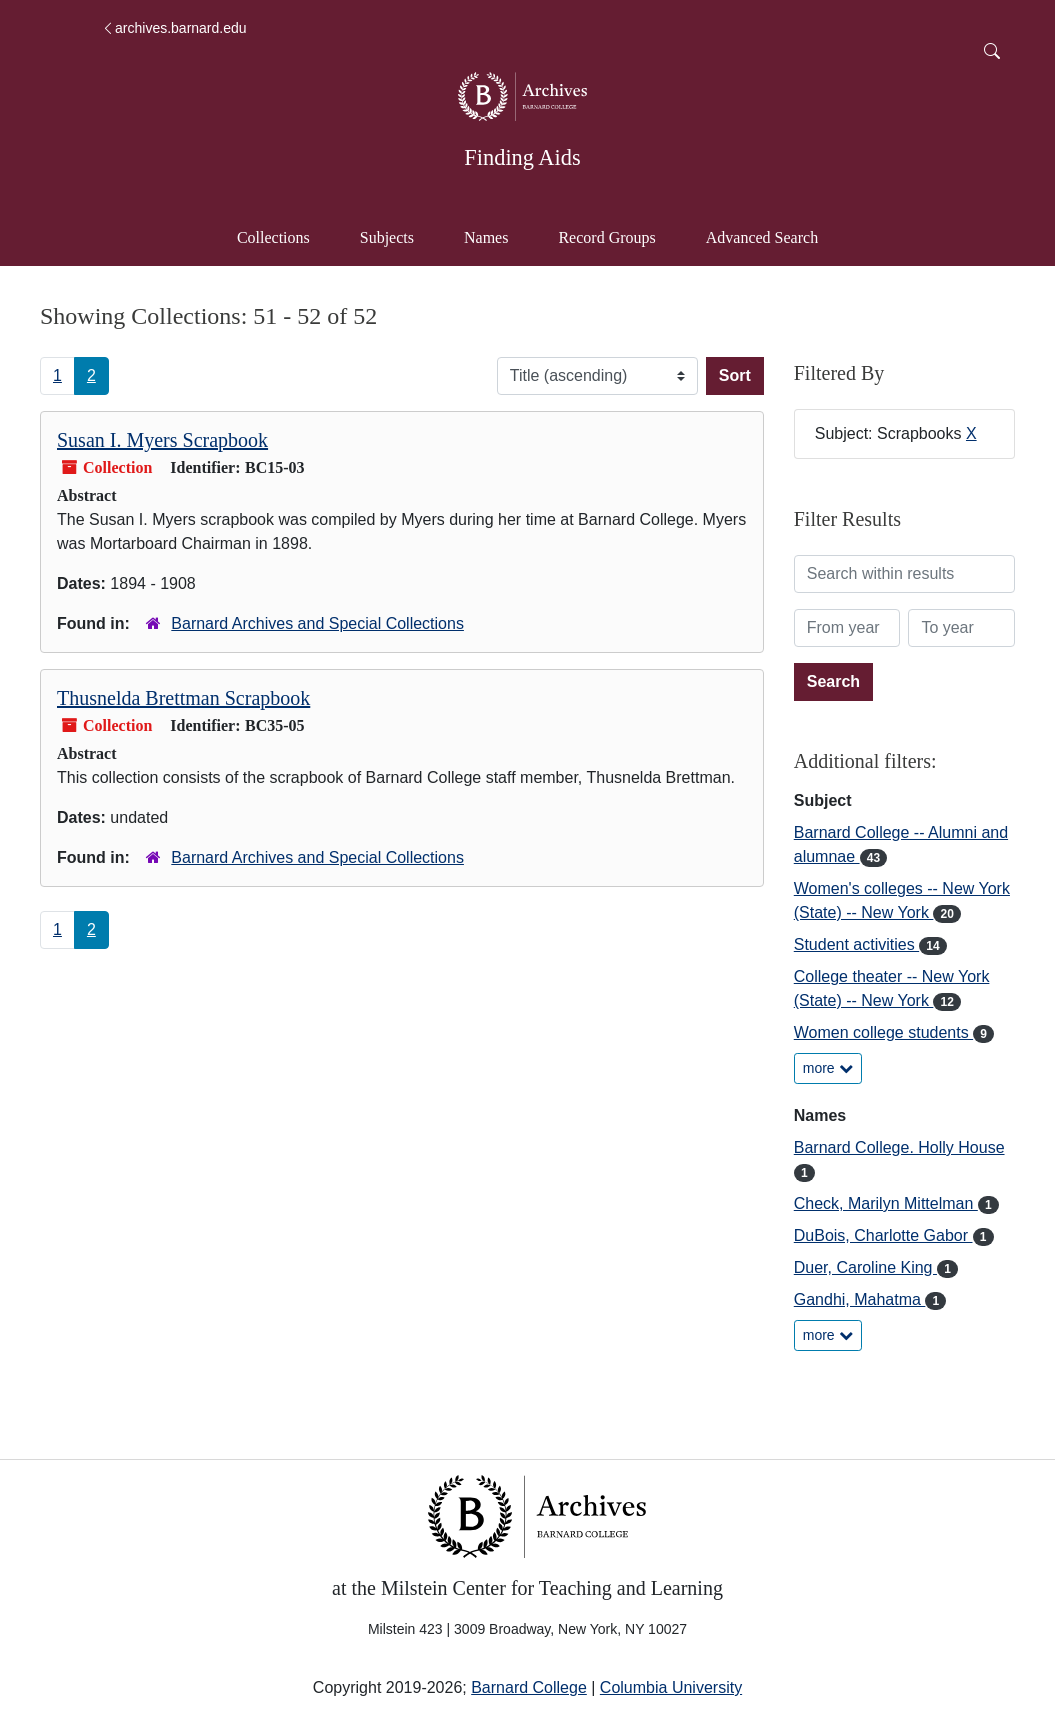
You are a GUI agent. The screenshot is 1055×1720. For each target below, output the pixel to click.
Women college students (883, 1032)
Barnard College (529, 1687)
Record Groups (606, 237)
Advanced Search (771, 235)
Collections (273, 237)
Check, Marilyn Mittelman (886, 1203)
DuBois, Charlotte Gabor (883, 1235)
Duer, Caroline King (865, 1267)
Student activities (856, 944)
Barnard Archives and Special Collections (317, 623)
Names (486, 237)
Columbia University (671, 1687)
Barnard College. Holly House (899, 1147)
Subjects (387, 237)
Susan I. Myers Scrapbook (162, 440)
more (828, 1068)
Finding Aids (522, 157)
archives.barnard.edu (174, 28)
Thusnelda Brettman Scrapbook (183, 698)
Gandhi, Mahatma (860, 1299)
